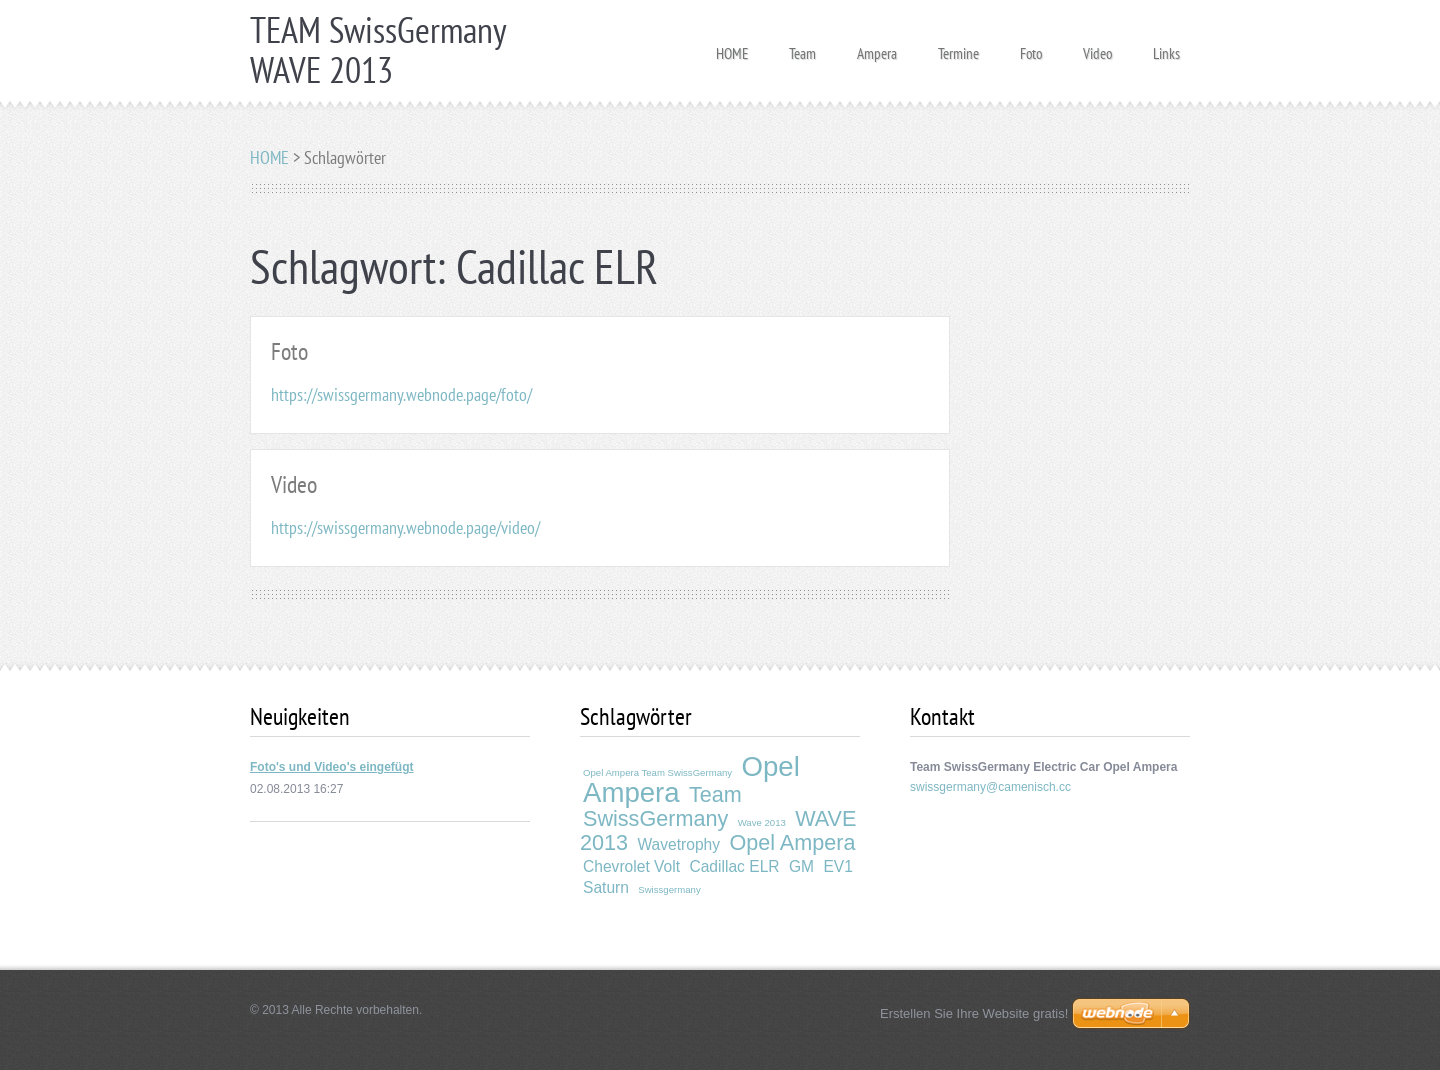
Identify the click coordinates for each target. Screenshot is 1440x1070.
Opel (770, 766)
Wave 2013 (762, 822)
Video (1097, 47)
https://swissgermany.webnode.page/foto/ (401, 394)
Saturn (606, 887)
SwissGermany (655, 818)
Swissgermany (669, 889)
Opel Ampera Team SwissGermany (657, 772)
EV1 (837, 866)
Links (1166, 47)
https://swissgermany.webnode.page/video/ (405, 527)
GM (801, 866)
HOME (732, 47)
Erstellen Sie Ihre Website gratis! (974, 1013)
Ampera (877, 47)
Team (802, 47)
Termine (958, 47)
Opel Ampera (792, 842)
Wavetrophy (678, 844)
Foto (1031, 47)
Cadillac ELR (734, 866)
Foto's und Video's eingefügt (331, 767)
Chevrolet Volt (631, 866)
